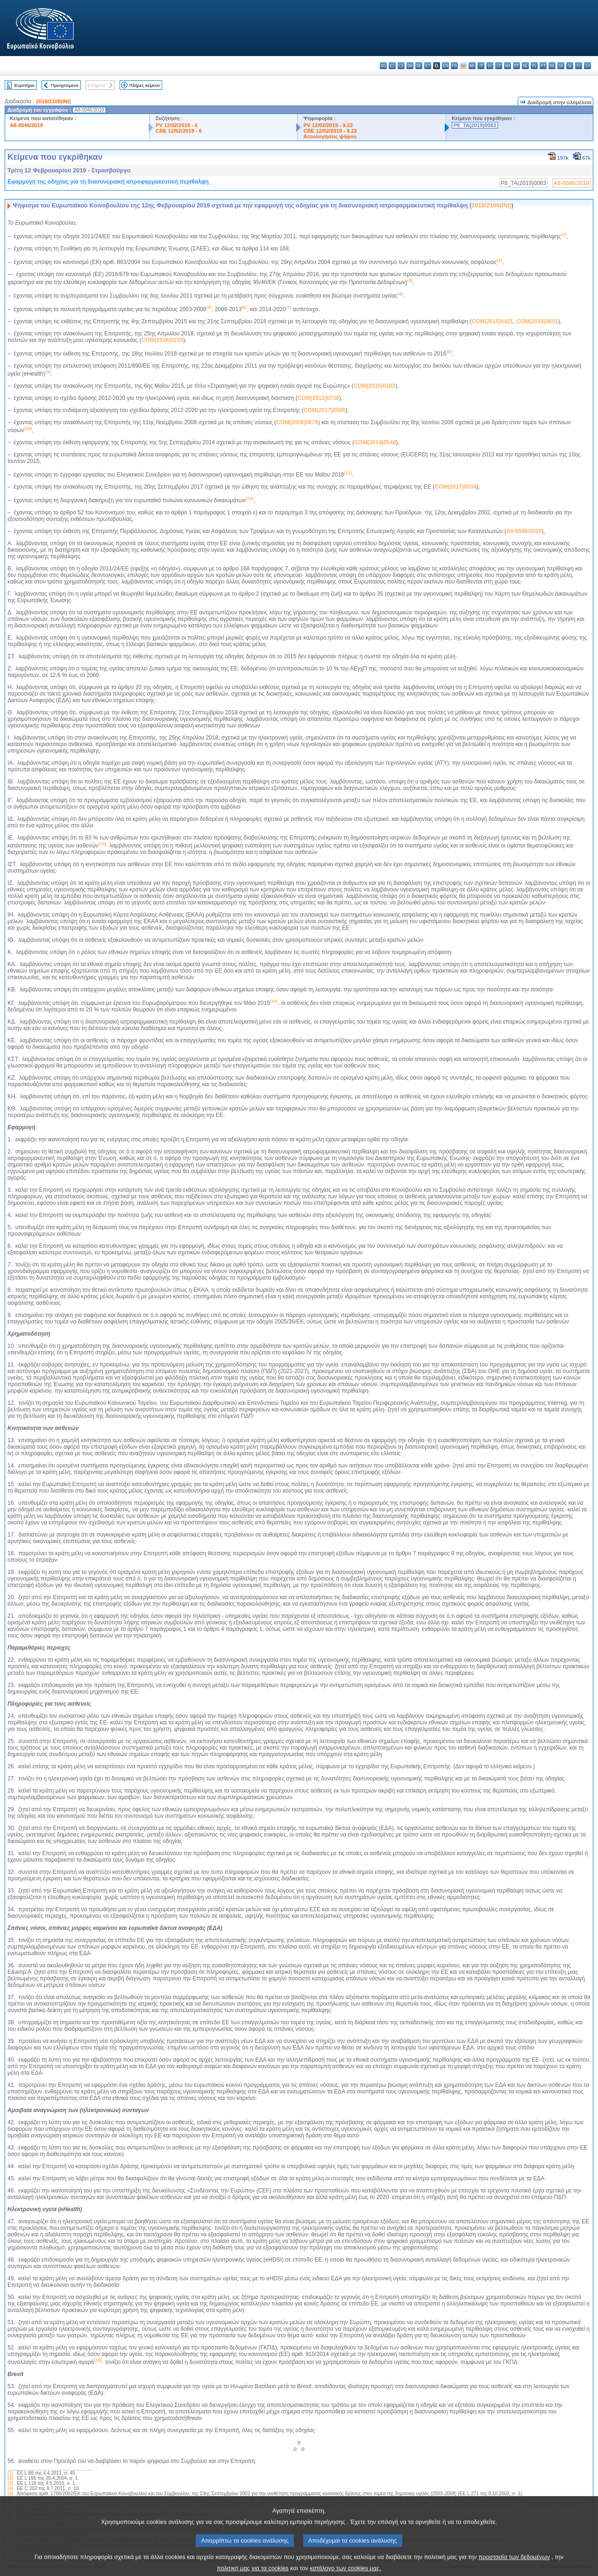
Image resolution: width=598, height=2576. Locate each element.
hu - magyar (507, 65)
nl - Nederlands (525, 65)
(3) (10, 2483)
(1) (10, 2473)
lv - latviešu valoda (489, 65)
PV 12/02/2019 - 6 (177, 125)
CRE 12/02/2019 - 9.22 (329, 131)
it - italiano (480, 65)
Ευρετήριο (24, 85)
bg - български (383, 65)
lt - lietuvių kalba (498, 65)
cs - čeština (401, 65)
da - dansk (409, 65)
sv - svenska (587, 65)
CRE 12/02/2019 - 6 (179, 131)
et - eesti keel (427, 65)
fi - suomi (578, 65)
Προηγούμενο (64, 85)
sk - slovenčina (560, 65)
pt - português (543, 65)
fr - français (454, 65)
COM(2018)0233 (162, 340)
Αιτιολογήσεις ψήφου (329, 136)
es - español (392, 65)
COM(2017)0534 (455, 487)
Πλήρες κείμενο (144, 85)
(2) (10, 2478)
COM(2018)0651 (537, 321)
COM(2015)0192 (374, 386)
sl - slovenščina (569, 65)
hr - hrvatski (472, 65)
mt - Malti (516, 65)
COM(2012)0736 (318, 398)
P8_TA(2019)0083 (475, 125)
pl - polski (534, 65)
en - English (445, 65)
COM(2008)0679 (297, 422)
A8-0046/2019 (26, 125)
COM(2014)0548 (375, 442)
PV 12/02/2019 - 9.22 (328, 125)
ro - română (551, 65)
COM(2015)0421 (492, 321)
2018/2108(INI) (53, 101)
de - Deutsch (418, 65)
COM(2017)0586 (324, 410)
